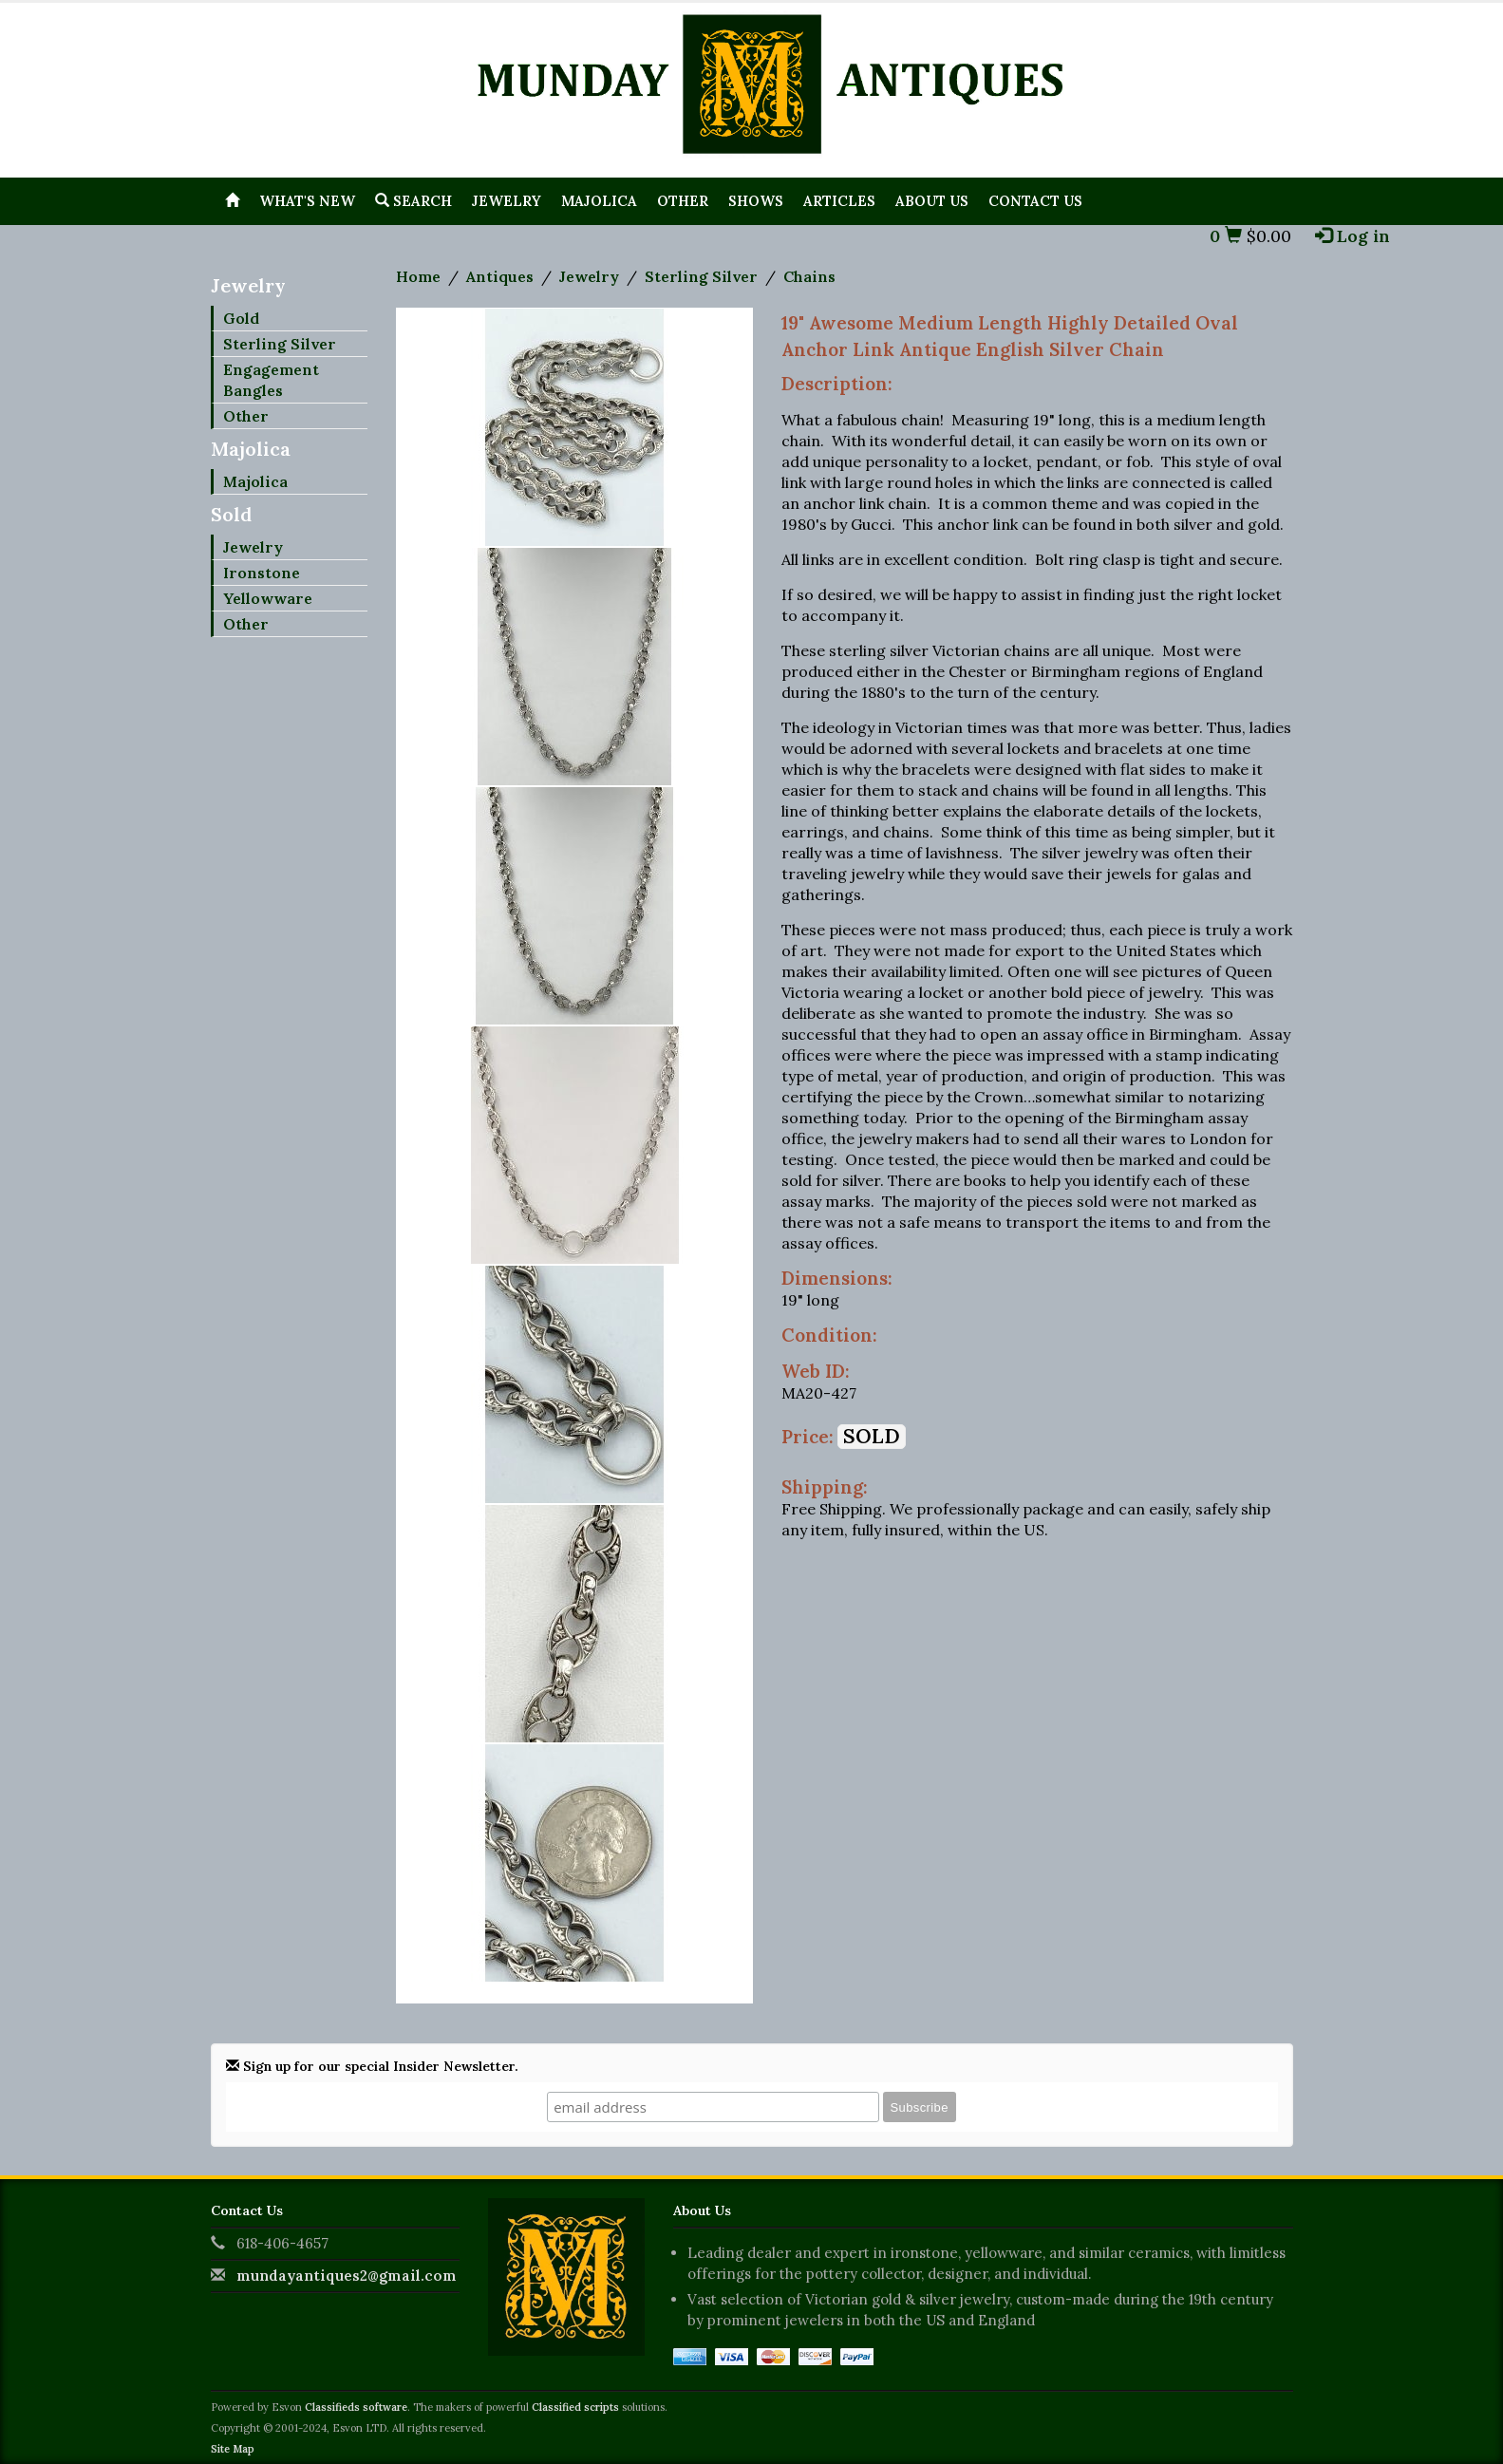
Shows (755, 201)
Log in (1352, 236)
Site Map (232, 2448)
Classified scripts (575, 2407)
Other (682, 201)
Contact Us (1035, 201)
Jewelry (506, 201)
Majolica (599, 201)
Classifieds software (356, 2407)
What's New (307, 201)
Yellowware (267, 598)
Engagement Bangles (271, 380)
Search (413, 201)
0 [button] (1226, 236)
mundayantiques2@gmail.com (346, 2276)
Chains (809, 276)
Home (418, 276)
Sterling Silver (279, 343)
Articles (839, 201)
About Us (931, 201)
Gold (241, 318)
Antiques (500, 276)
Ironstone (261, 572)
